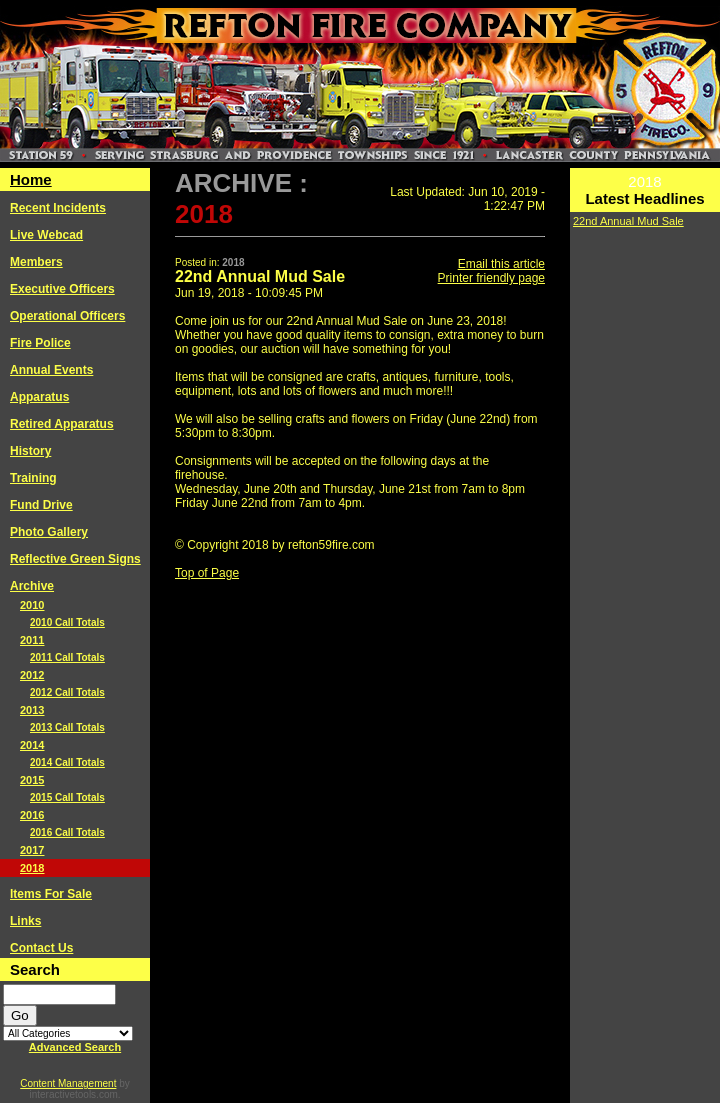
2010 (32, 605)
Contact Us (41, 948)
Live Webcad (46, 235)
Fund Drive (41, 505)
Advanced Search (75, 1047)
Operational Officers (67, 316)
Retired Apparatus (62, 424)
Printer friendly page (491, 278)
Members (36, 262)
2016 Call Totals (67, 832)
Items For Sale (51, 894)
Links (25, 921)
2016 (32, 815)
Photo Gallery (49, 532)
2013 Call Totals (67, 727)
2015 (32, 780)
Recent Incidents (58, 208)
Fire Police (40, 343)
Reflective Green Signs (75, 559)
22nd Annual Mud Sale (628, 221)
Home (31, 179)
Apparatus (39, 397)
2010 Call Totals (67, 622)
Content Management (68, 1083)
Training (33, 478)
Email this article (501, 264)
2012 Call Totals (67, 692)
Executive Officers (62, 289)
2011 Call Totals (67, 657)
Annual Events (51, 370)
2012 (32, 675)
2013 (32, 710)
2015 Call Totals (67, 797)
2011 (32, 640)
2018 (32, 868)
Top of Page (207, 573)
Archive (32, 586)
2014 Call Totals (67, 762)
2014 (32, 745)
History (30, 451)
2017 (32, 850)
